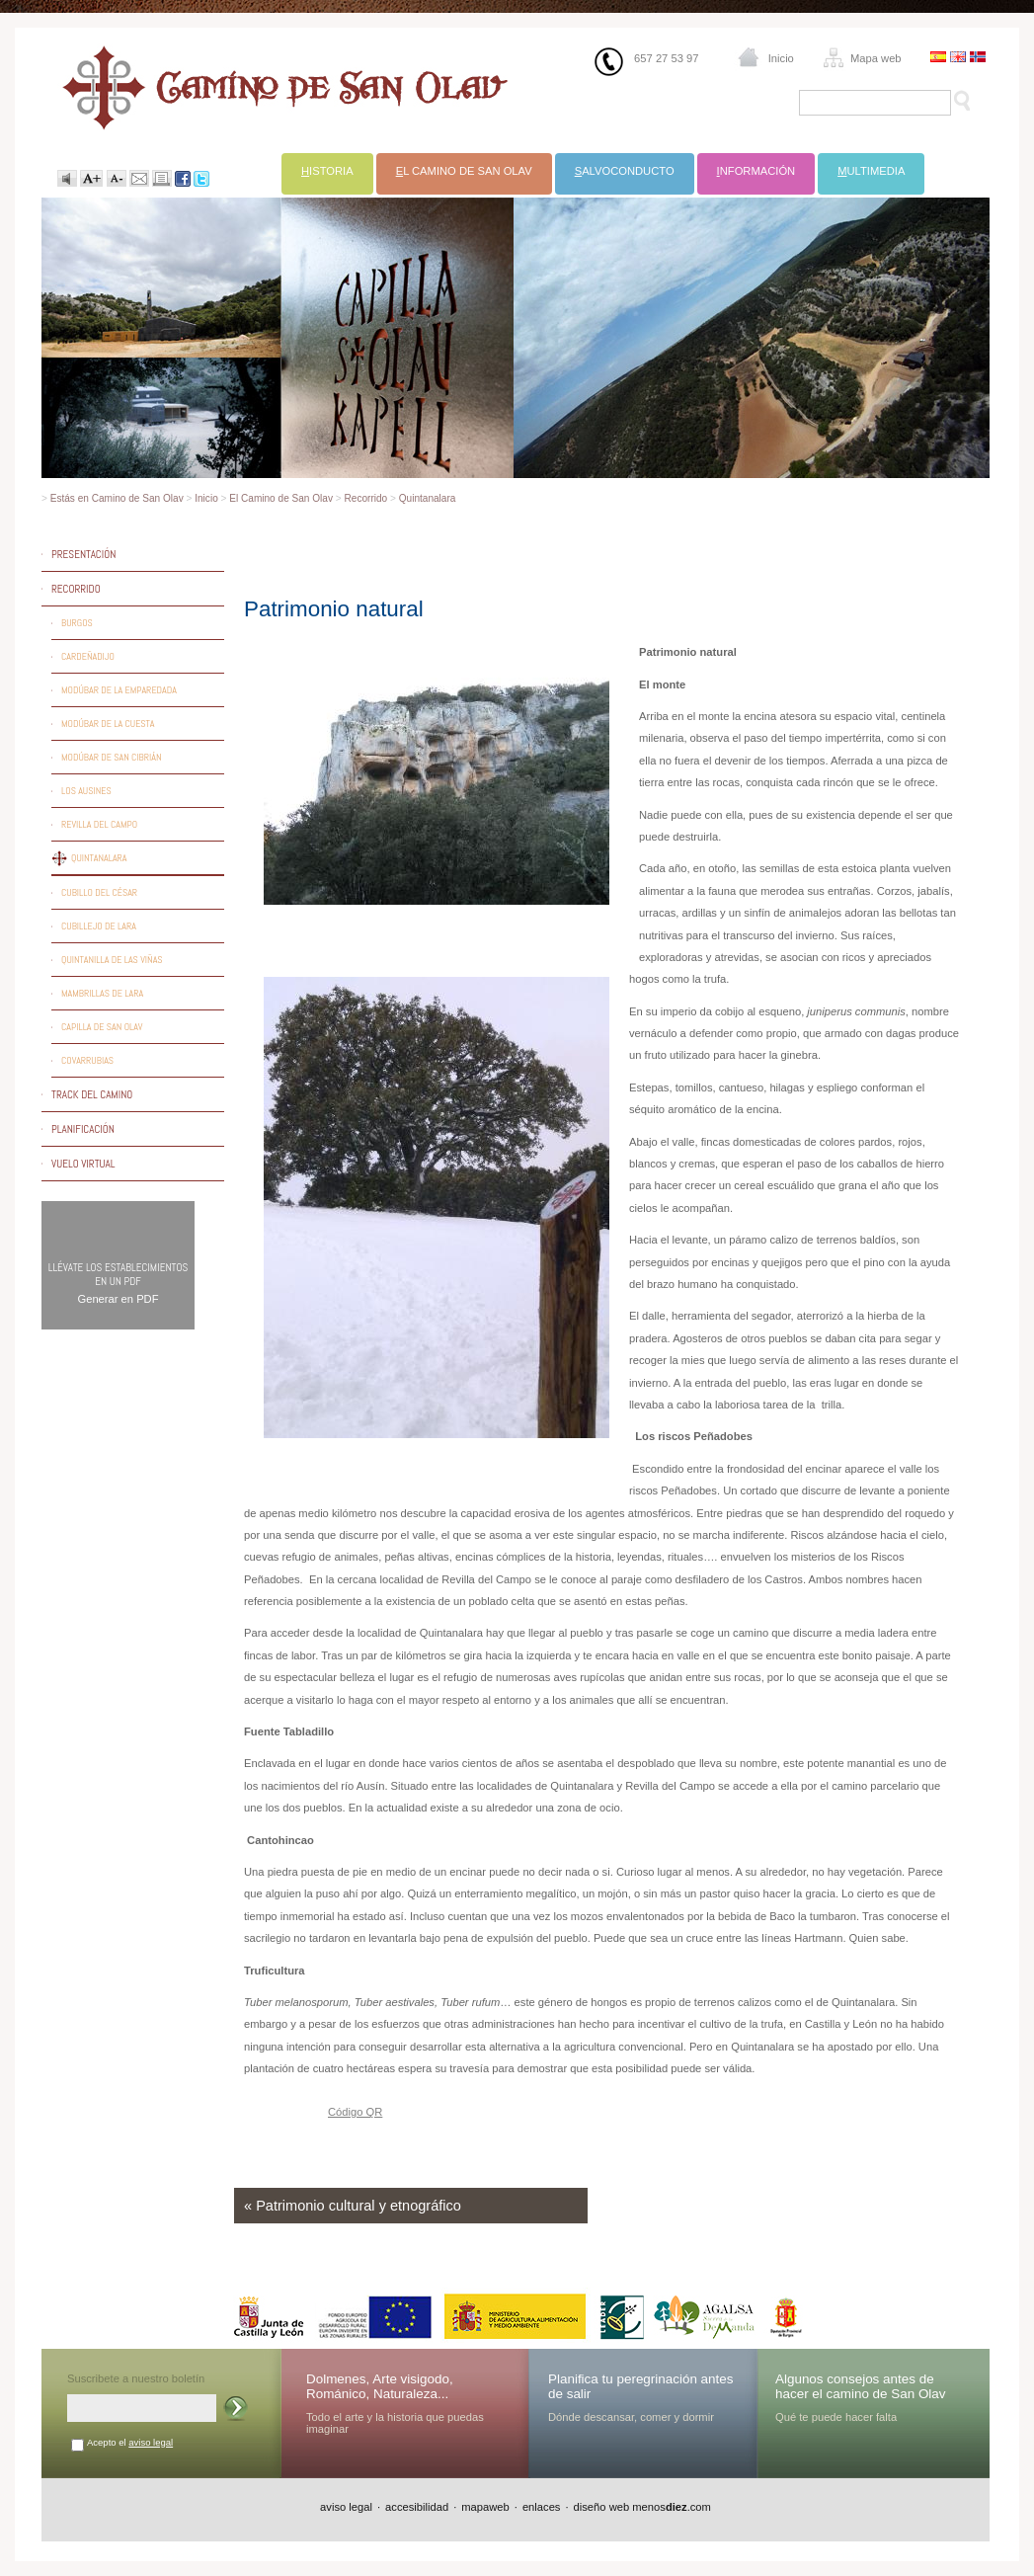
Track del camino (91, 1094)
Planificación (83, 1129)
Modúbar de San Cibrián (111, 757)
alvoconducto (625, 171)
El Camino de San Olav (281, 498)
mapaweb (485, 2507)
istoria (327, 171)
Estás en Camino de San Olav (117, 498)
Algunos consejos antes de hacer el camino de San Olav (860, 2386)
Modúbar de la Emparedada (119, 690)
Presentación (83, 554)
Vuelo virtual (83, 1163)
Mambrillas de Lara (102, 993)
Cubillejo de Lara (98, 926)
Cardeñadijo (88, 656)
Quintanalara (427, 498)
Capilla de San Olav (101, 1026)
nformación (756, 171)
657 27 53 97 (666, 58)
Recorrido (366, 498)
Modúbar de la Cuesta (107, 723)
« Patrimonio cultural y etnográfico (352, 2206)
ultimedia (871, 171)
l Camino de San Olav (464, 171)
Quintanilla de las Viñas (112, 959)
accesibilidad (416, 2507)
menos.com (671, 2507)
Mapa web (876, 58)
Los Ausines (86, 790)
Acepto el (130, 2442)
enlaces (541, 2507)
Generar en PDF (117, 1299)
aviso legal (150, 2442)
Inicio (781, 58)
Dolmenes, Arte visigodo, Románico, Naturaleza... (379, 2386)
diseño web (602, 2507)
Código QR (355, 2112)
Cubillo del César (99, 892)
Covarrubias (87, 1060)
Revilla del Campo (99, 824)
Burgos (77, 622)
